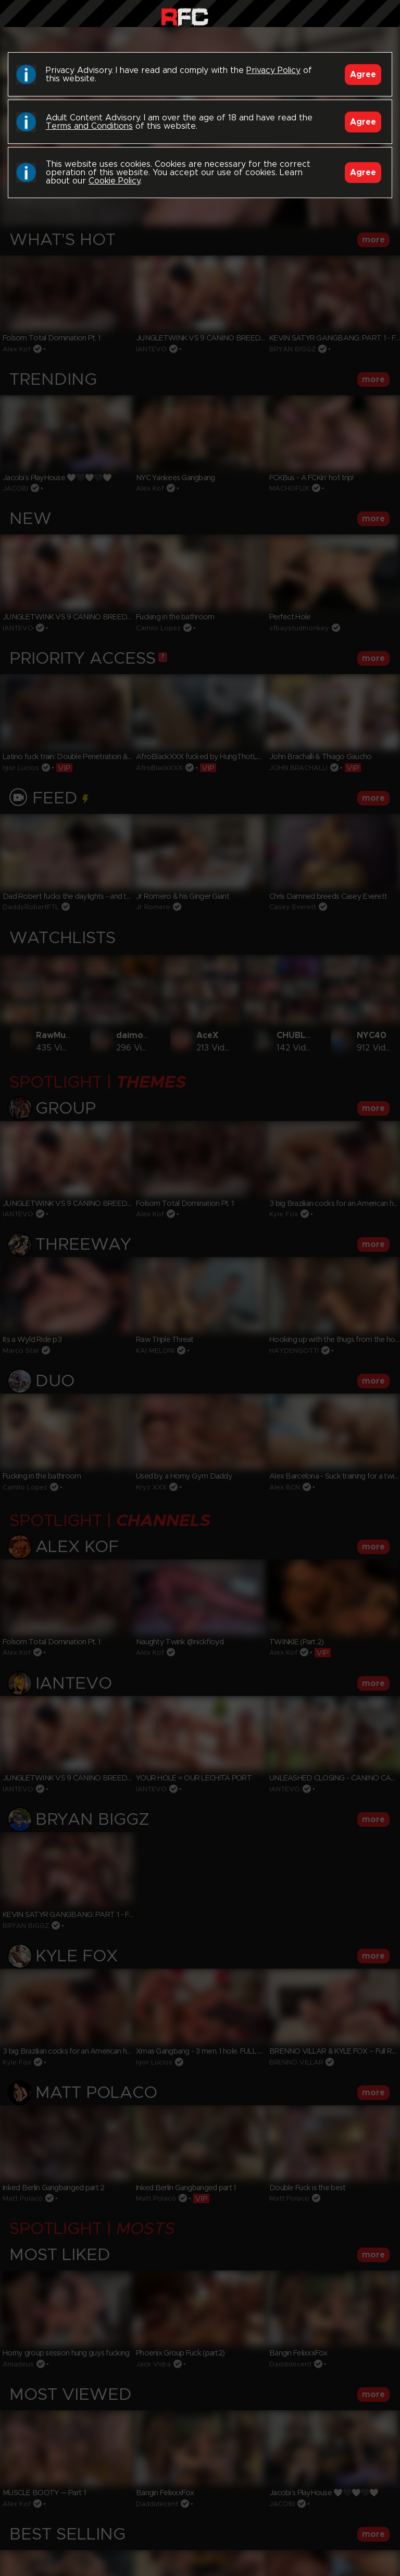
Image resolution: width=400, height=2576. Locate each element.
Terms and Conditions (89, 126)
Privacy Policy (273, 70)
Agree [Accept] (363, 74)
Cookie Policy (114, 181)
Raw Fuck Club (184, 16)
